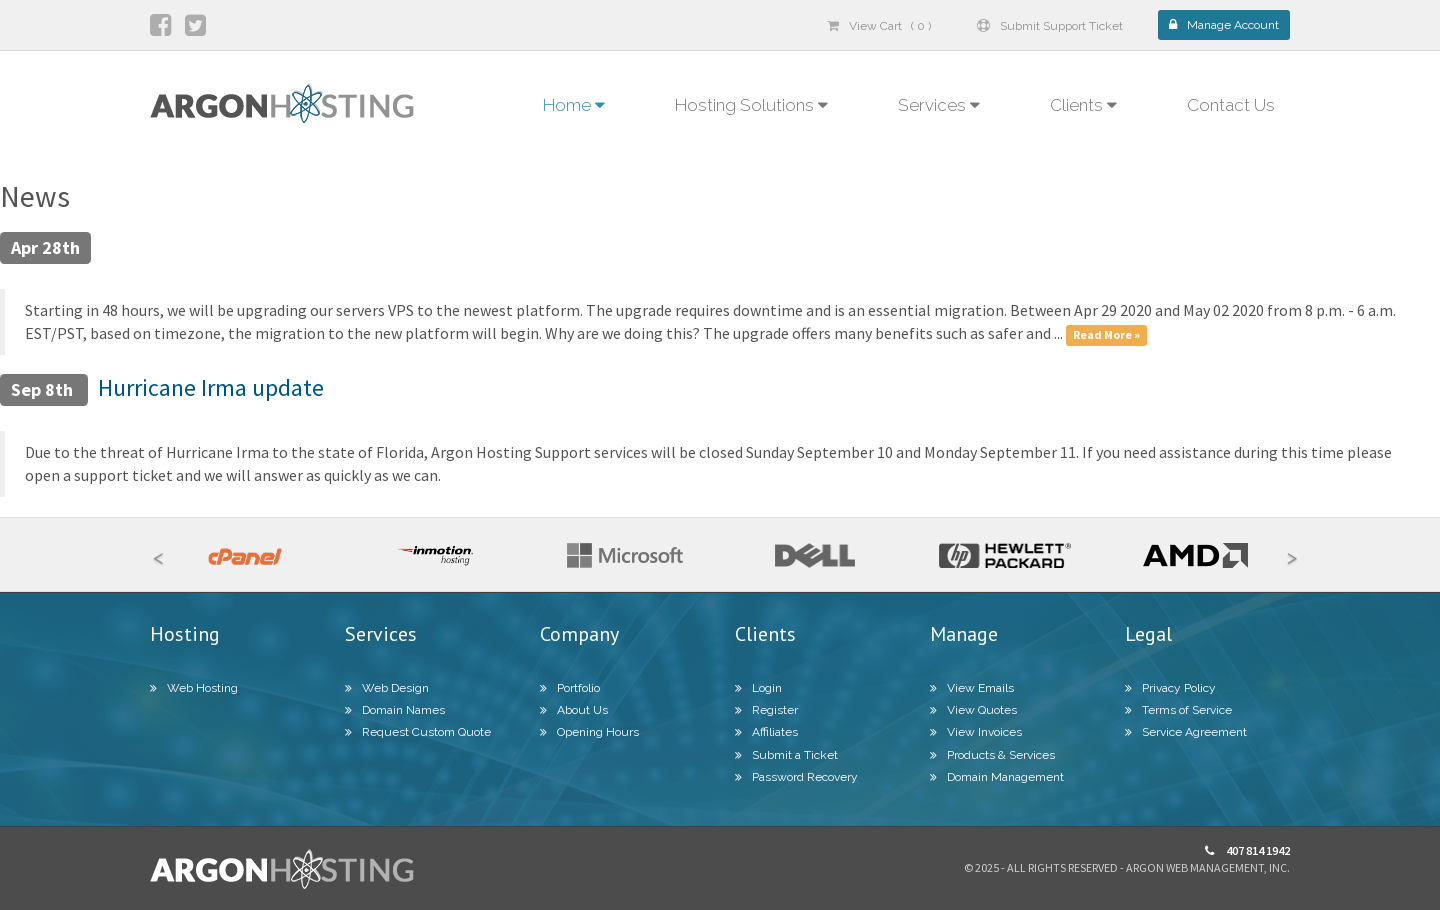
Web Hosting (194, 688)
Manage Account (1224, 25)
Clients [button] (1083, 105)
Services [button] (939, 105)
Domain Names (395, 710)
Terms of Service (1178, 710)
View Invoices (976, 732)
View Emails (972, 688)
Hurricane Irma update (211, 387)
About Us (574, 710)
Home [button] (574, 105)
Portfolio (570, 688)
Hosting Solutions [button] (751, 105)
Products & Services (992, 755)
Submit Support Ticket (1050, 26)
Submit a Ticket (786, 755)
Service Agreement (1186, 732)
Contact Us (1231, 105)
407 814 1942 (1247, 850)
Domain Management (997, 777)
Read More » (1106, 334)
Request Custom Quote (418, 732)
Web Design (387, 688)
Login (758, 688)
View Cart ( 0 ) (879, 26)
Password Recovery (796, 777)
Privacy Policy (1170, 688)
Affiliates (766, 732)
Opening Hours (589, 732)
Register (766, 710)
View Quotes (973, 710)
